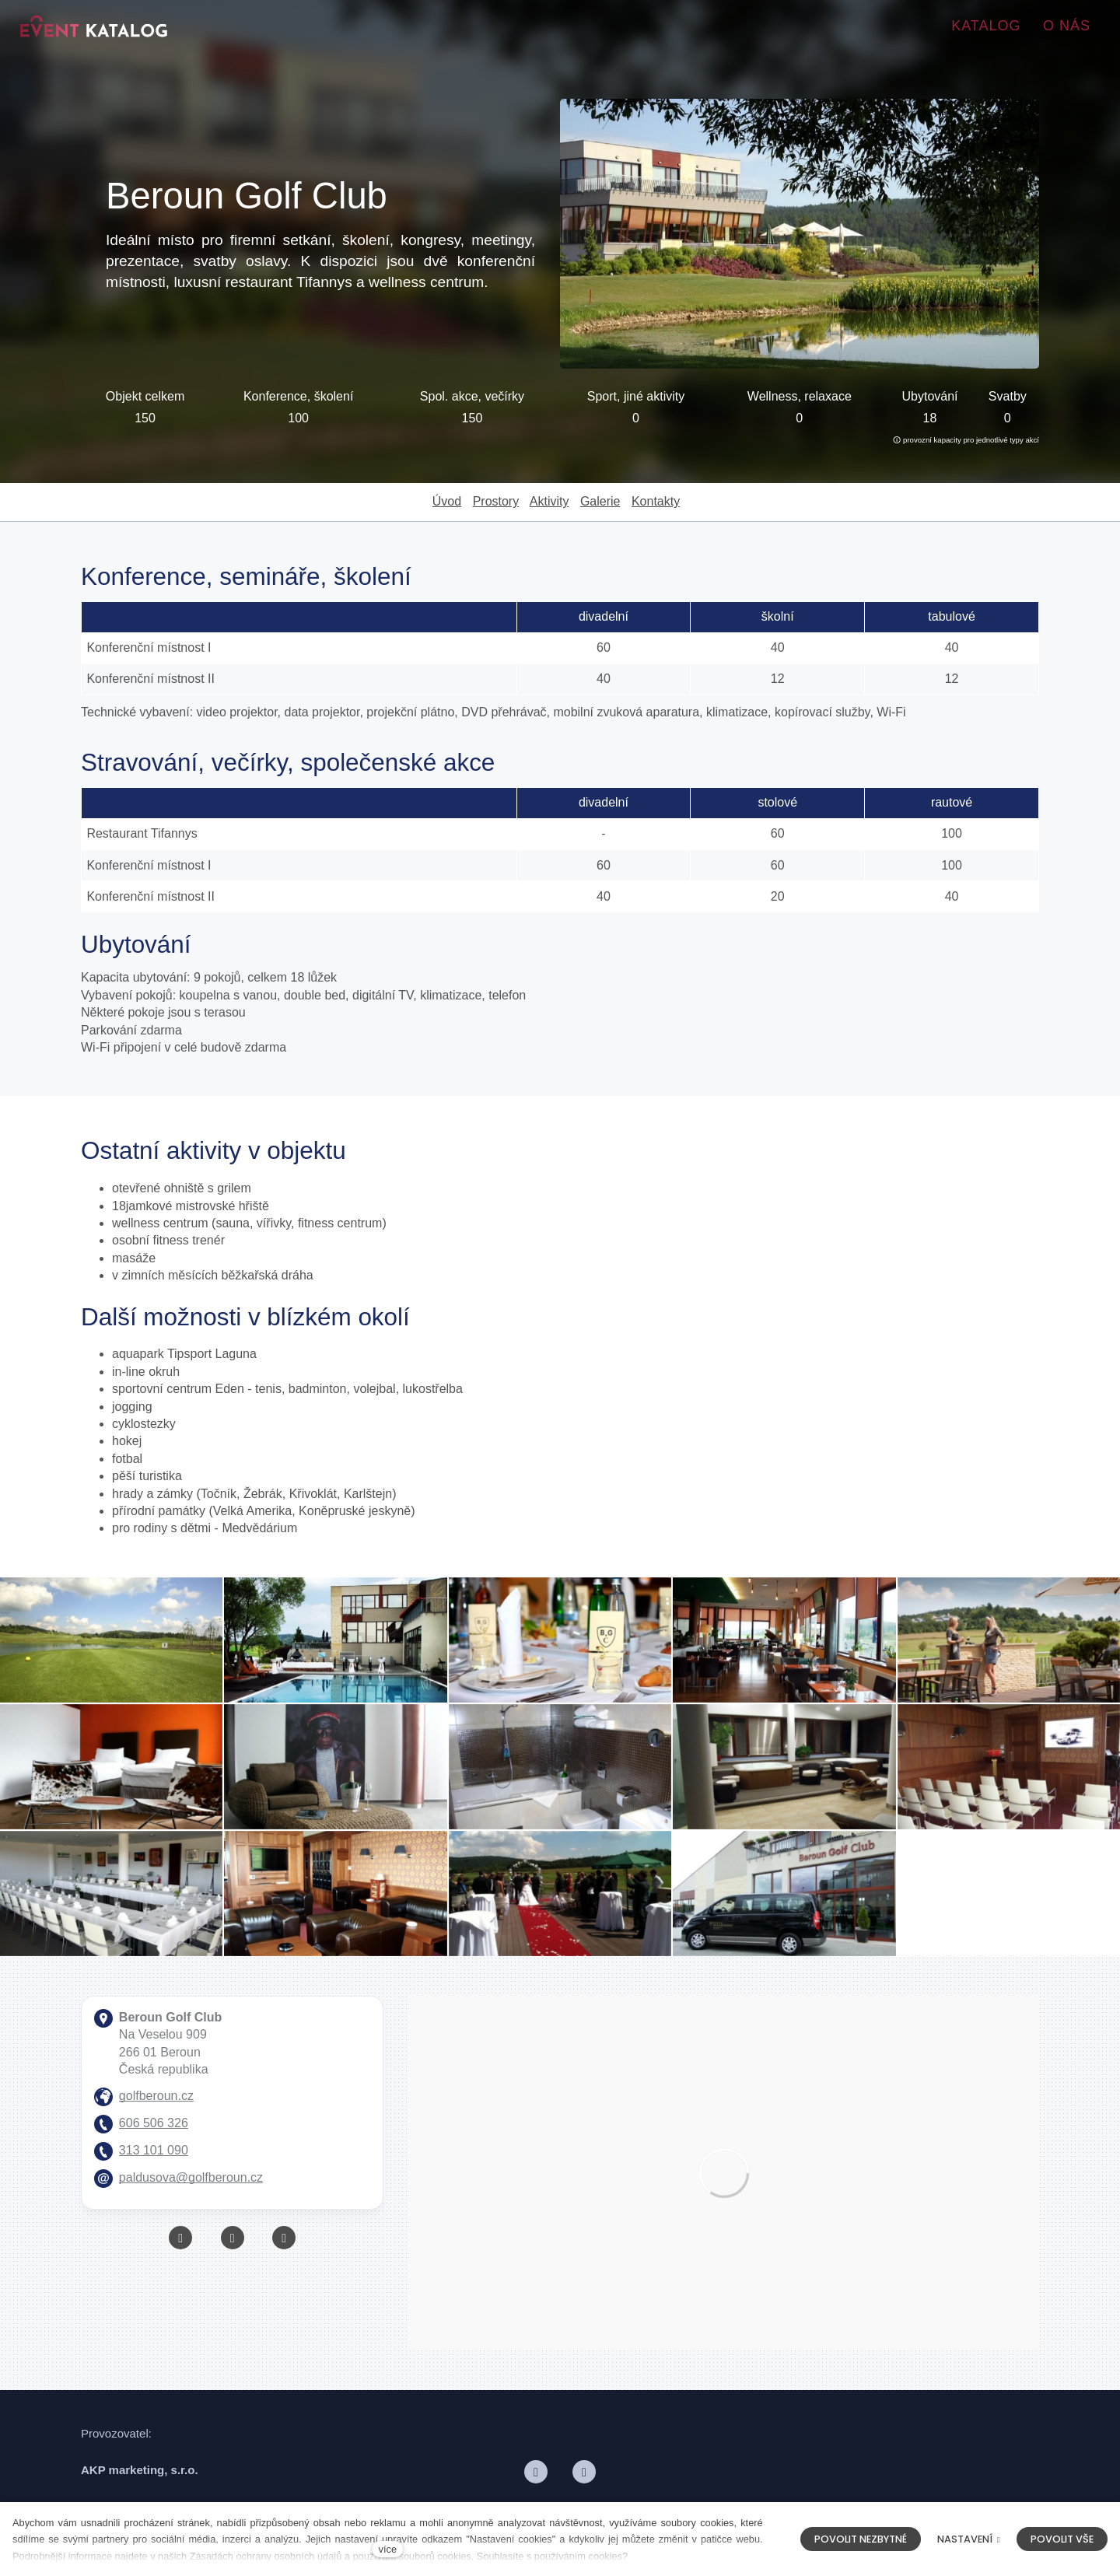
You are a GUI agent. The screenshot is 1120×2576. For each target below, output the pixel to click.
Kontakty (656, 501)
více (388, 2549)
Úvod (446, 501)
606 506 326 (153, 2125)
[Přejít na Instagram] (284, 2240)
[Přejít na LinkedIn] (584, 2474)
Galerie (600, 501)
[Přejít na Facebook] (180, 2240)
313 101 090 (153, 2152)
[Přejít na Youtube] (232, 2240)
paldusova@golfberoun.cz (191, 2179)
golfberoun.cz (156, 2098)
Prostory (496, 501)
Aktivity (549, 501)
